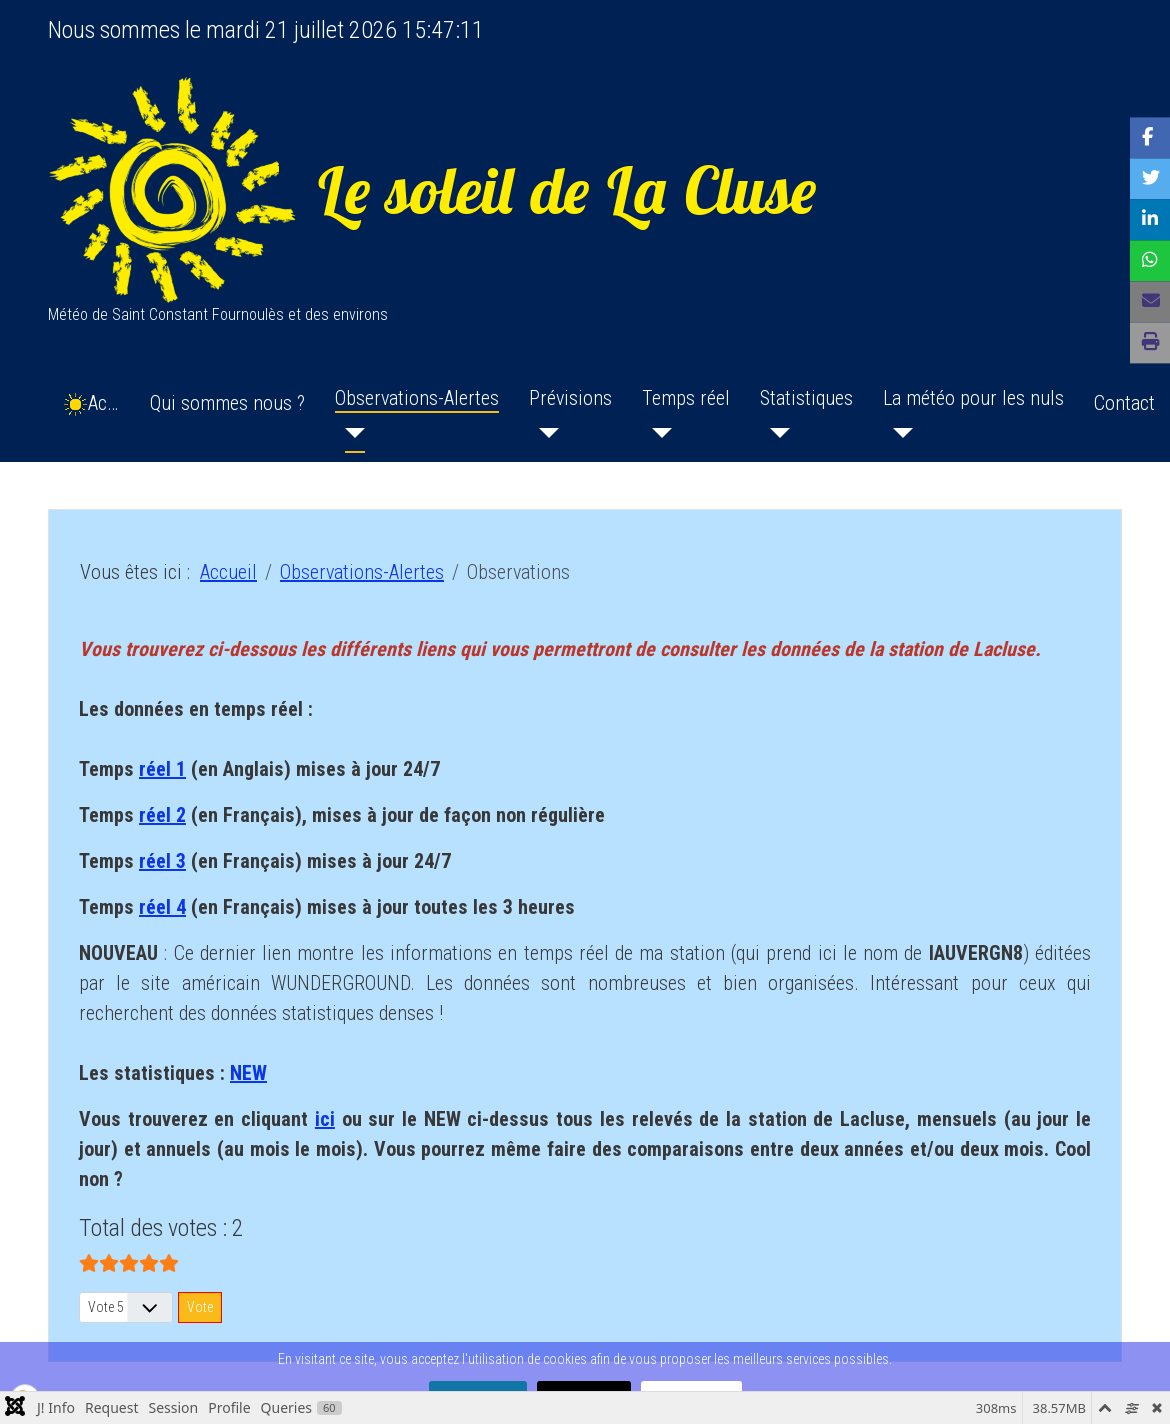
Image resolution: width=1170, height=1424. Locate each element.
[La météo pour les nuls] (898, 433)
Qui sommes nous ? (227, 403)
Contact (1124, 403)
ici (325, 1119)
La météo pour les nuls (973, 398)
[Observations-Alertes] (350, 433)
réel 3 (162, 861)
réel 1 (162, 769)
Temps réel (686, 398)
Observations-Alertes (417, 398)
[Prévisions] (544, 433)
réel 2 (162, 815)
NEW (248, 1073)
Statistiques (806, 398)
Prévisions (570, 398)
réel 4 (162, 907)
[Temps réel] (657, 433)
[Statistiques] (775, 433)
